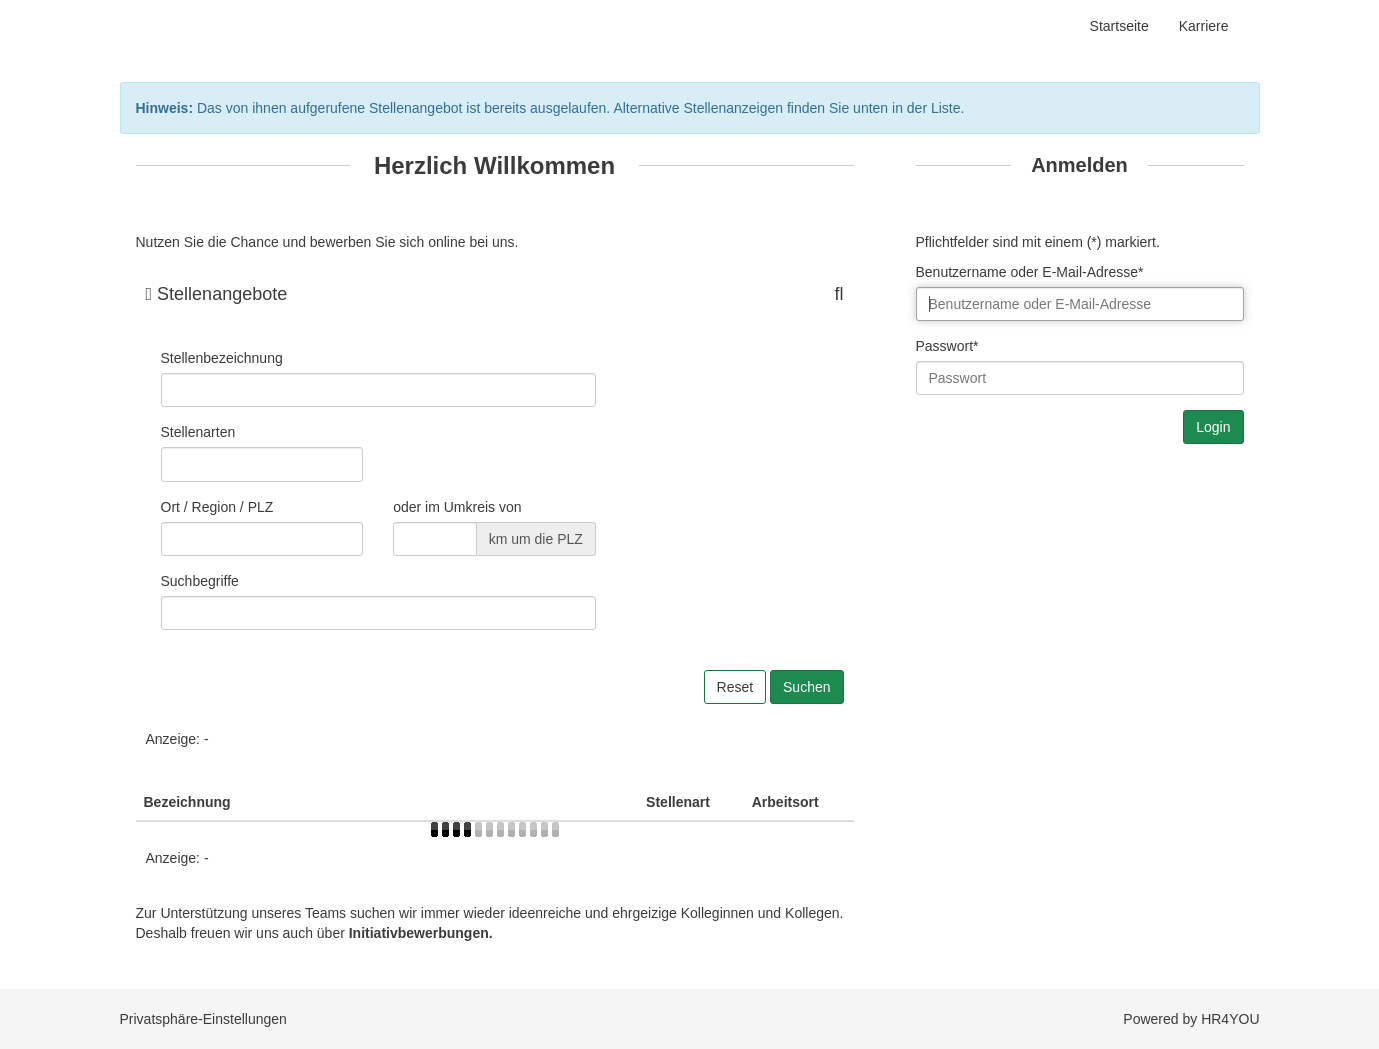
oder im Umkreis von (457, 507)
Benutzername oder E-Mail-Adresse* (1030, 272)
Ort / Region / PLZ (217, 507)
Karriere (1204, 26)
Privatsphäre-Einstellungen (203, 1019)
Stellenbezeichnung (222, 358)
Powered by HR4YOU (1191, 1019)
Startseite (1119, 26)
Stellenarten (198, 432)
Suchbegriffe (200, 581)
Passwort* (947, 346)
